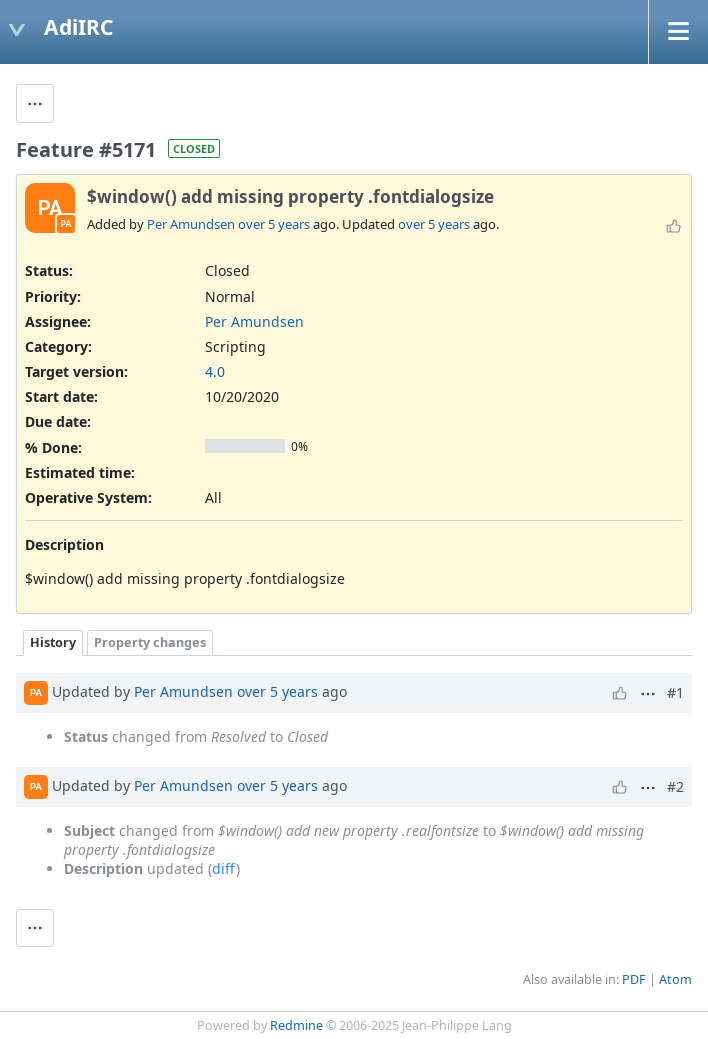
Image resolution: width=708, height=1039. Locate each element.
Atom (675, 979)
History (53, 642)
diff (224, 868)
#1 (675, 692)
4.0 (215, 371)
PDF (634, 979)
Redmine (296, 1025)
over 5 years (274, 224)
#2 (675, 786)
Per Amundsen (191, 224)
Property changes (150, 642)
